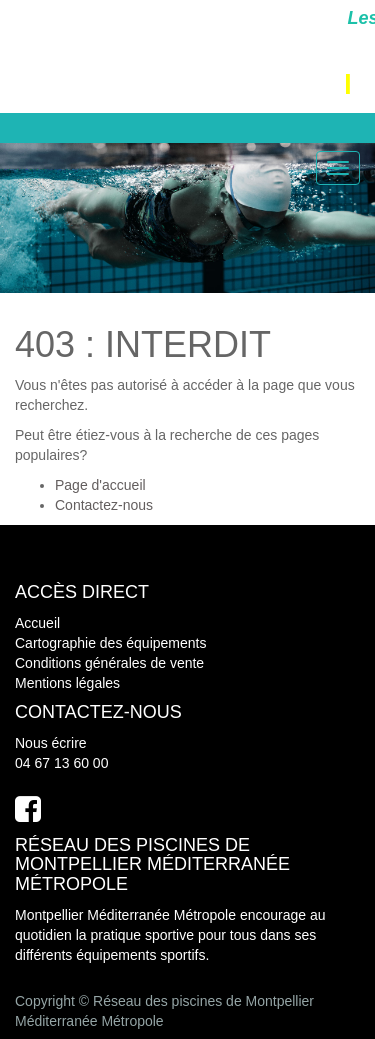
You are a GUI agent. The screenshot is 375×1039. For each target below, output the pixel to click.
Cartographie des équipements (110, 643)
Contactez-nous (104, 505)
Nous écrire (51, 743)
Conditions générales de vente (109, 663)
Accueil (37, 623)
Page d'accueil (100, 485)
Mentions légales (67, 683)
